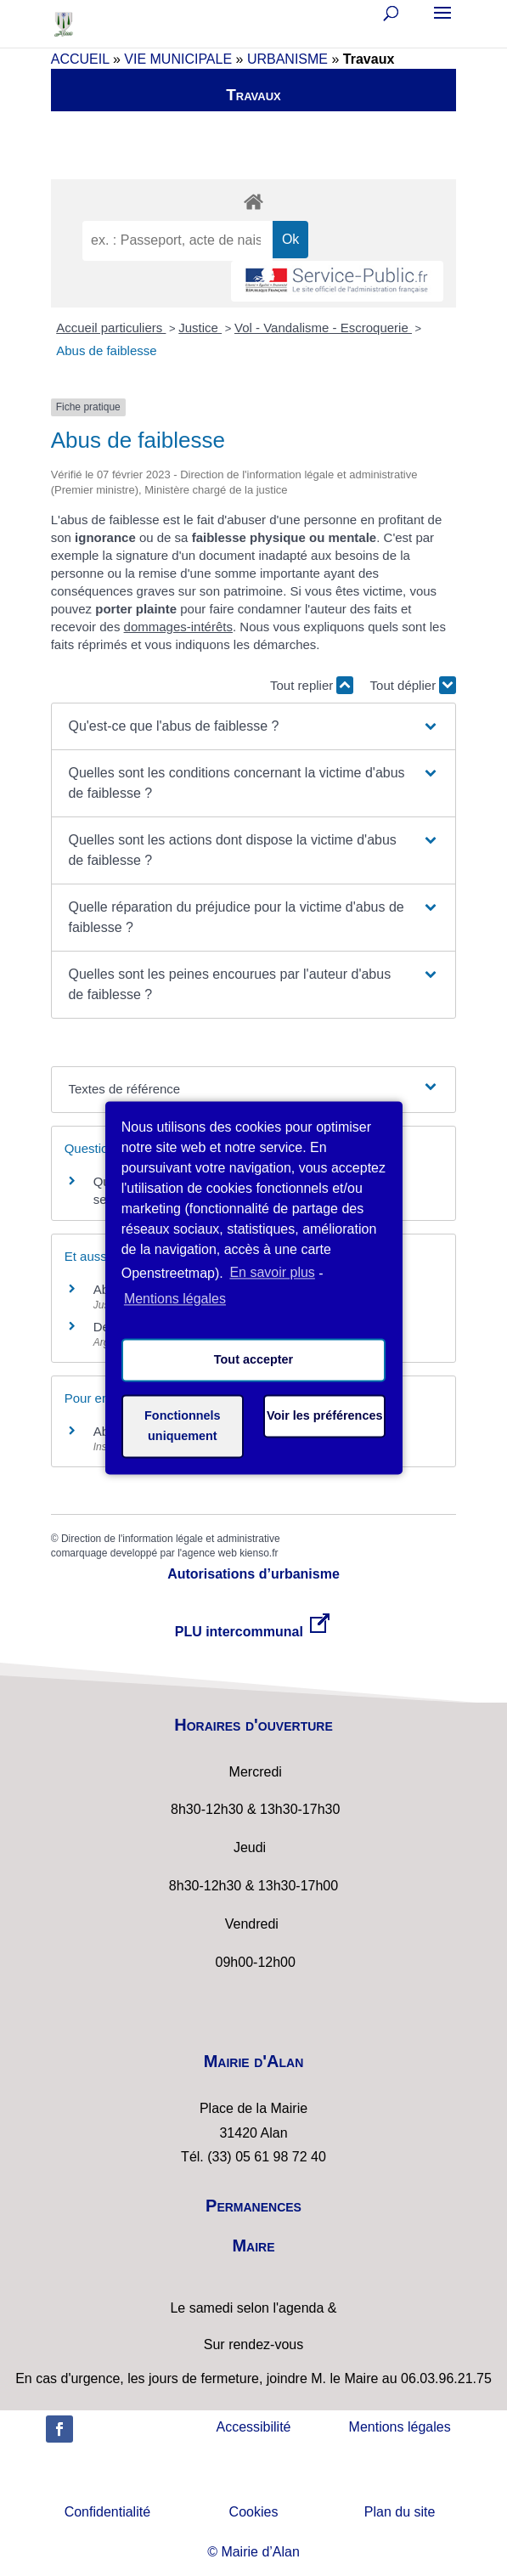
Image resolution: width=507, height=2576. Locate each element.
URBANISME (287, 59)
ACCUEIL (80, 59)
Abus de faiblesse (106, 350)
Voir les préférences (325, 1416)
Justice (200, 327)
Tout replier (311, 685)
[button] (253, 726)
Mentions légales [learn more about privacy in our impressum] (175, 1298)
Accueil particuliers (111, 327)
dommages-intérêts (178, 626)
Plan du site (400, 2512)
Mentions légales (400, 2427)
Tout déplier (413, 685)
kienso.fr (258, 1553)
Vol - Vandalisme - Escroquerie (323, 327)
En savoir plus (272, 1273)
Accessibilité (253, 2427)
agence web (209, 1553)
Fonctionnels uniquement (182, 1426)
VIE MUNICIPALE (178, 59)
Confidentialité (107, 2512)
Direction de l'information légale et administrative (170, 1539)
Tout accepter (253, 1360)
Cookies (254, 2512)
